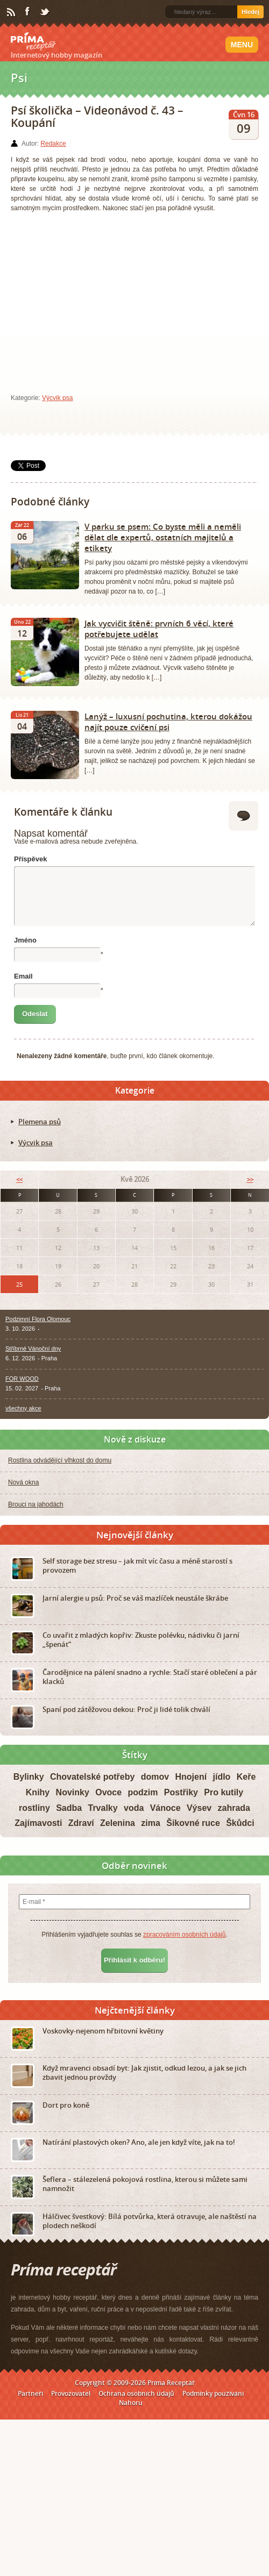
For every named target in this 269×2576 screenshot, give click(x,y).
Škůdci (240, 1823)
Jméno (25, 940)
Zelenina (117, 1823)
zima (150, 1823)
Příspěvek (30, 859)
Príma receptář (33, 41)
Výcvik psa (57, 398)
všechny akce (23, 1408)
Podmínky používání (213, 2393)
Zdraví (81, 1823)
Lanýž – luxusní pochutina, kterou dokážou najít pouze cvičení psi (168, 721)
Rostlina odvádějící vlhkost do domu (59, 1460)
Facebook (28, 12)
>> (250, 1179)
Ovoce (108, 1792)
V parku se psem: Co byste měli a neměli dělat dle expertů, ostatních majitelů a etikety (162, 537)
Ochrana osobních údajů (136, 2393)
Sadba (69, 1808)
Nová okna (23, 1482)
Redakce (53, 143)
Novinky (72, 1792)
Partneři (30, 2393)
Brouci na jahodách (35, 1504)
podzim (143, 1792)
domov (155, 1776)
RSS (12, 12)
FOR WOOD (22, 1378)
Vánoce (165, 1808)
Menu (242, 44)
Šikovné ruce (193, 1823)
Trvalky (102, 1808)
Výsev (199, 1808)
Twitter (45, 12)
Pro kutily (223, 1792)
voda (134, 1808)
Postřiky (181, 1792)
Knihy (37, 1792)
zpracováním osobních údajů (184, 1934)
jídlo (222, 1776)
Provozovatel (70, 2393)
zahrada (234, 1808)
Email (23, 976)
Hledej (250, 12)
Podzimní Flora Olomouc (37, 1319)
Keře (246, 1776)
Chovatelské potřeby (92, 1776)
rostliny (34, 1808)
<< (19, 1179)
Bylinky (28, 1776)
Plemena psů (39, 1121)
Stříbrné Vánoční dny (33, 1348)
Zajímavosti (38, 1823)
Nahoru (131, 2402)
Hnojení (191, 1776)
